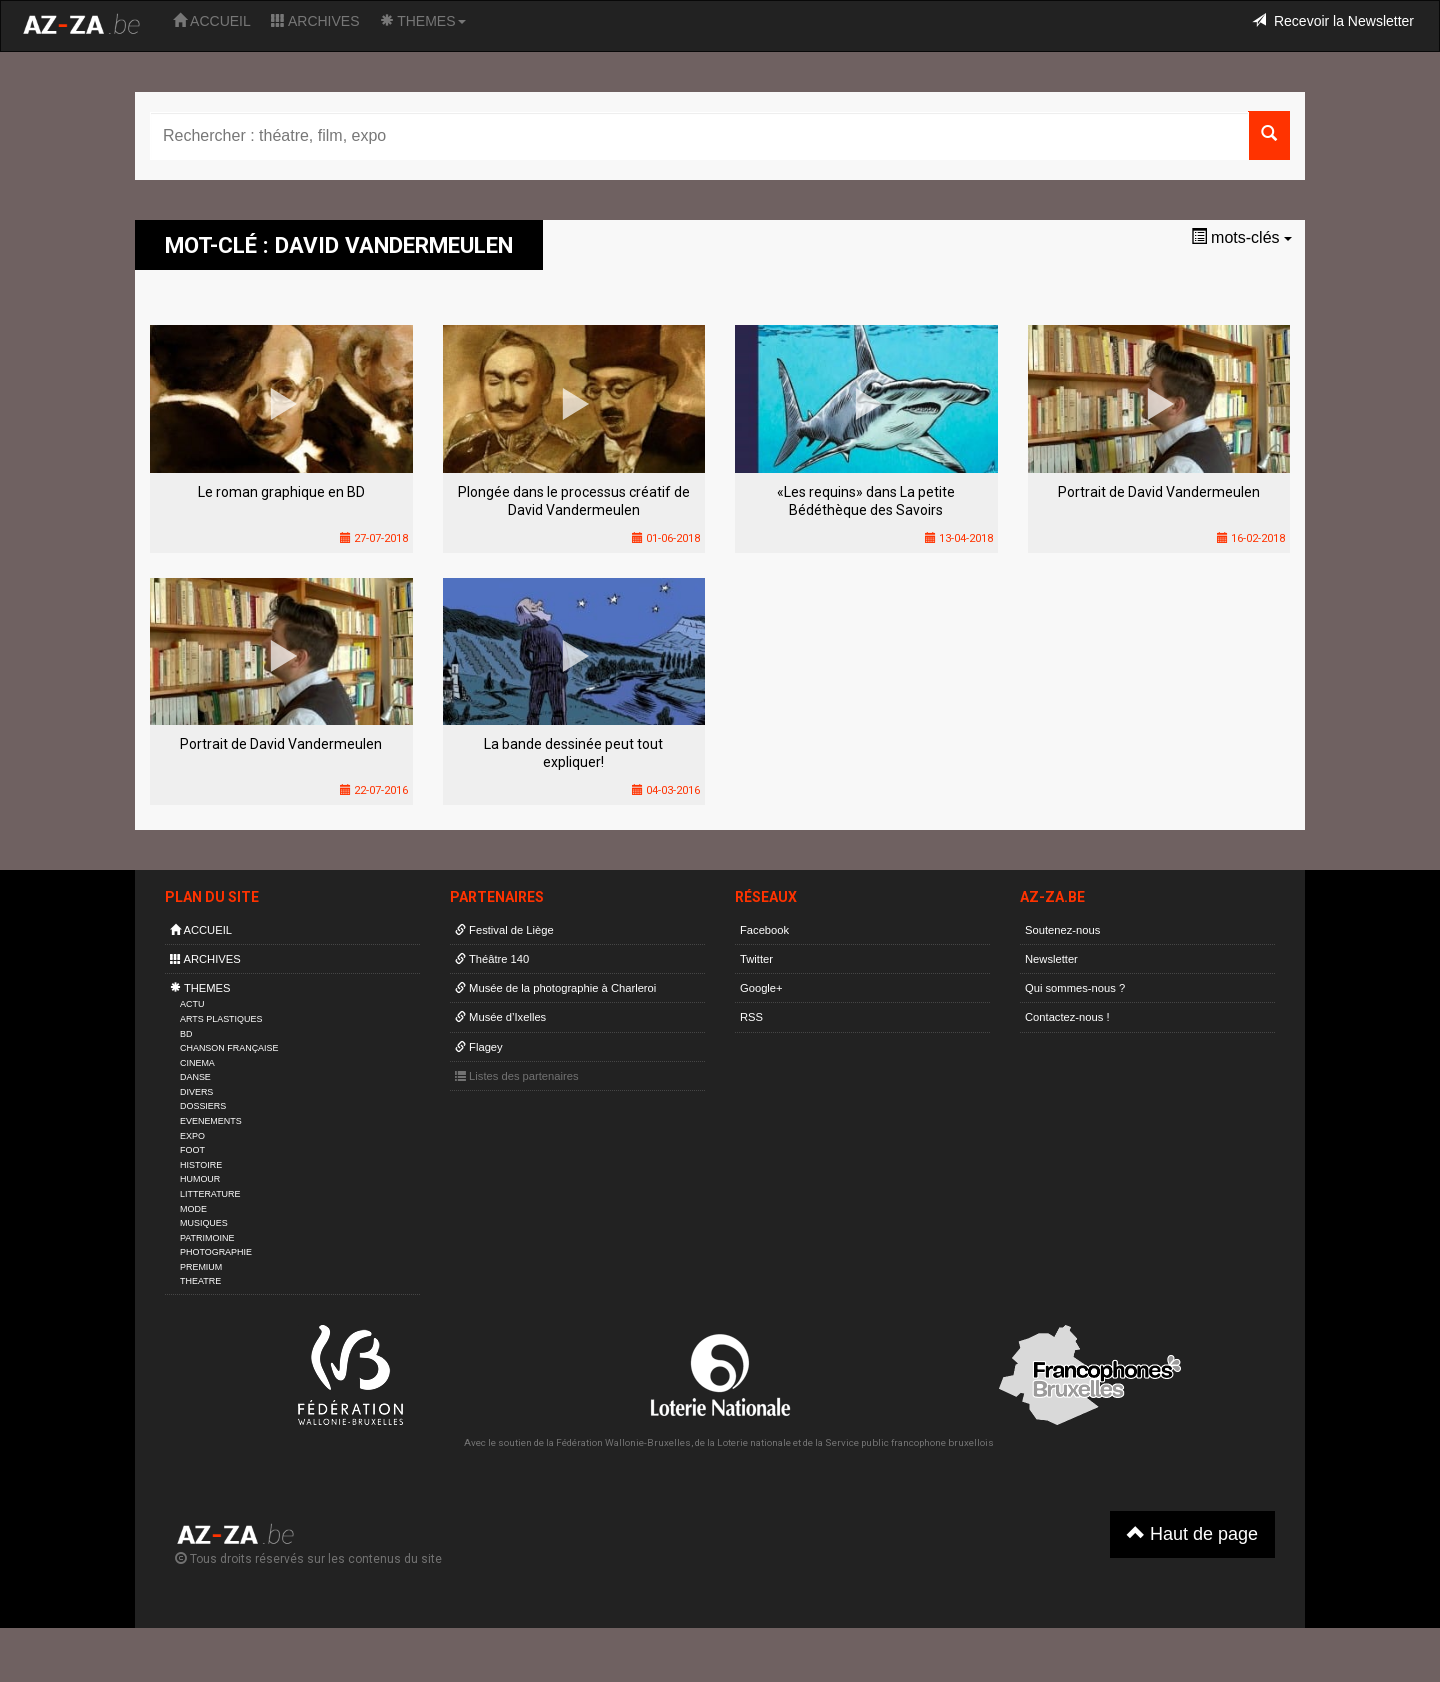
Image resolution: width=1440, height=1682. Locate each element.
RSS (751, 1017)
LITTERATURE (210, 1194)
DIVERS (196, 1092)
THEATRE (200, 1281)
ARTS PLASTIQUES (221, 1019)
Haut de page (1192, 1533)
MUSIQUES (204, 1223)
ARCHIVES (315, 21)
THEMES (423, 21)
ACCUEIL (212, 21)
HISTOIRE (201, 1165)
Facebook (764, 930)
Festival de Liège (504, 930)
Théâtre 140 (492, 959)
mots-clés (1241, 237)
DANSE (195, 1077)
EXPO (192, 1136)
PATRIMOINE (207, 1238)
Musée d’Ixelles (500, 1017)
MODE (193, 1209)
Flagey (479, 1047)
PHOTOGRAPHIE (216, 1252)
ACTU (192, 1004)
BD (186, 1034)
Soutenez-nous (1062, 930)
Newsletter (1051, 959)
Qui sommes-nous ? (1075, 988)
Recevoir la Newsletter (1333, 21)
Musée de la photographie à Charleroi (555, 988)
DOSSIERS (203, 1106)
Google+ (761, 988)
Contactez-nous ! (1067, 1017)
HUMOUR (200, 1179)
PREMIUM (201, 1267)
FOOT (192, 1150)
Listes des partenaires (517, 1076)
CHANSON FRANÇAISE (229, 1048)
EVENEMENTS (211, 1121)
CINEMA (197, 1063)
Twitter (756, 959)
